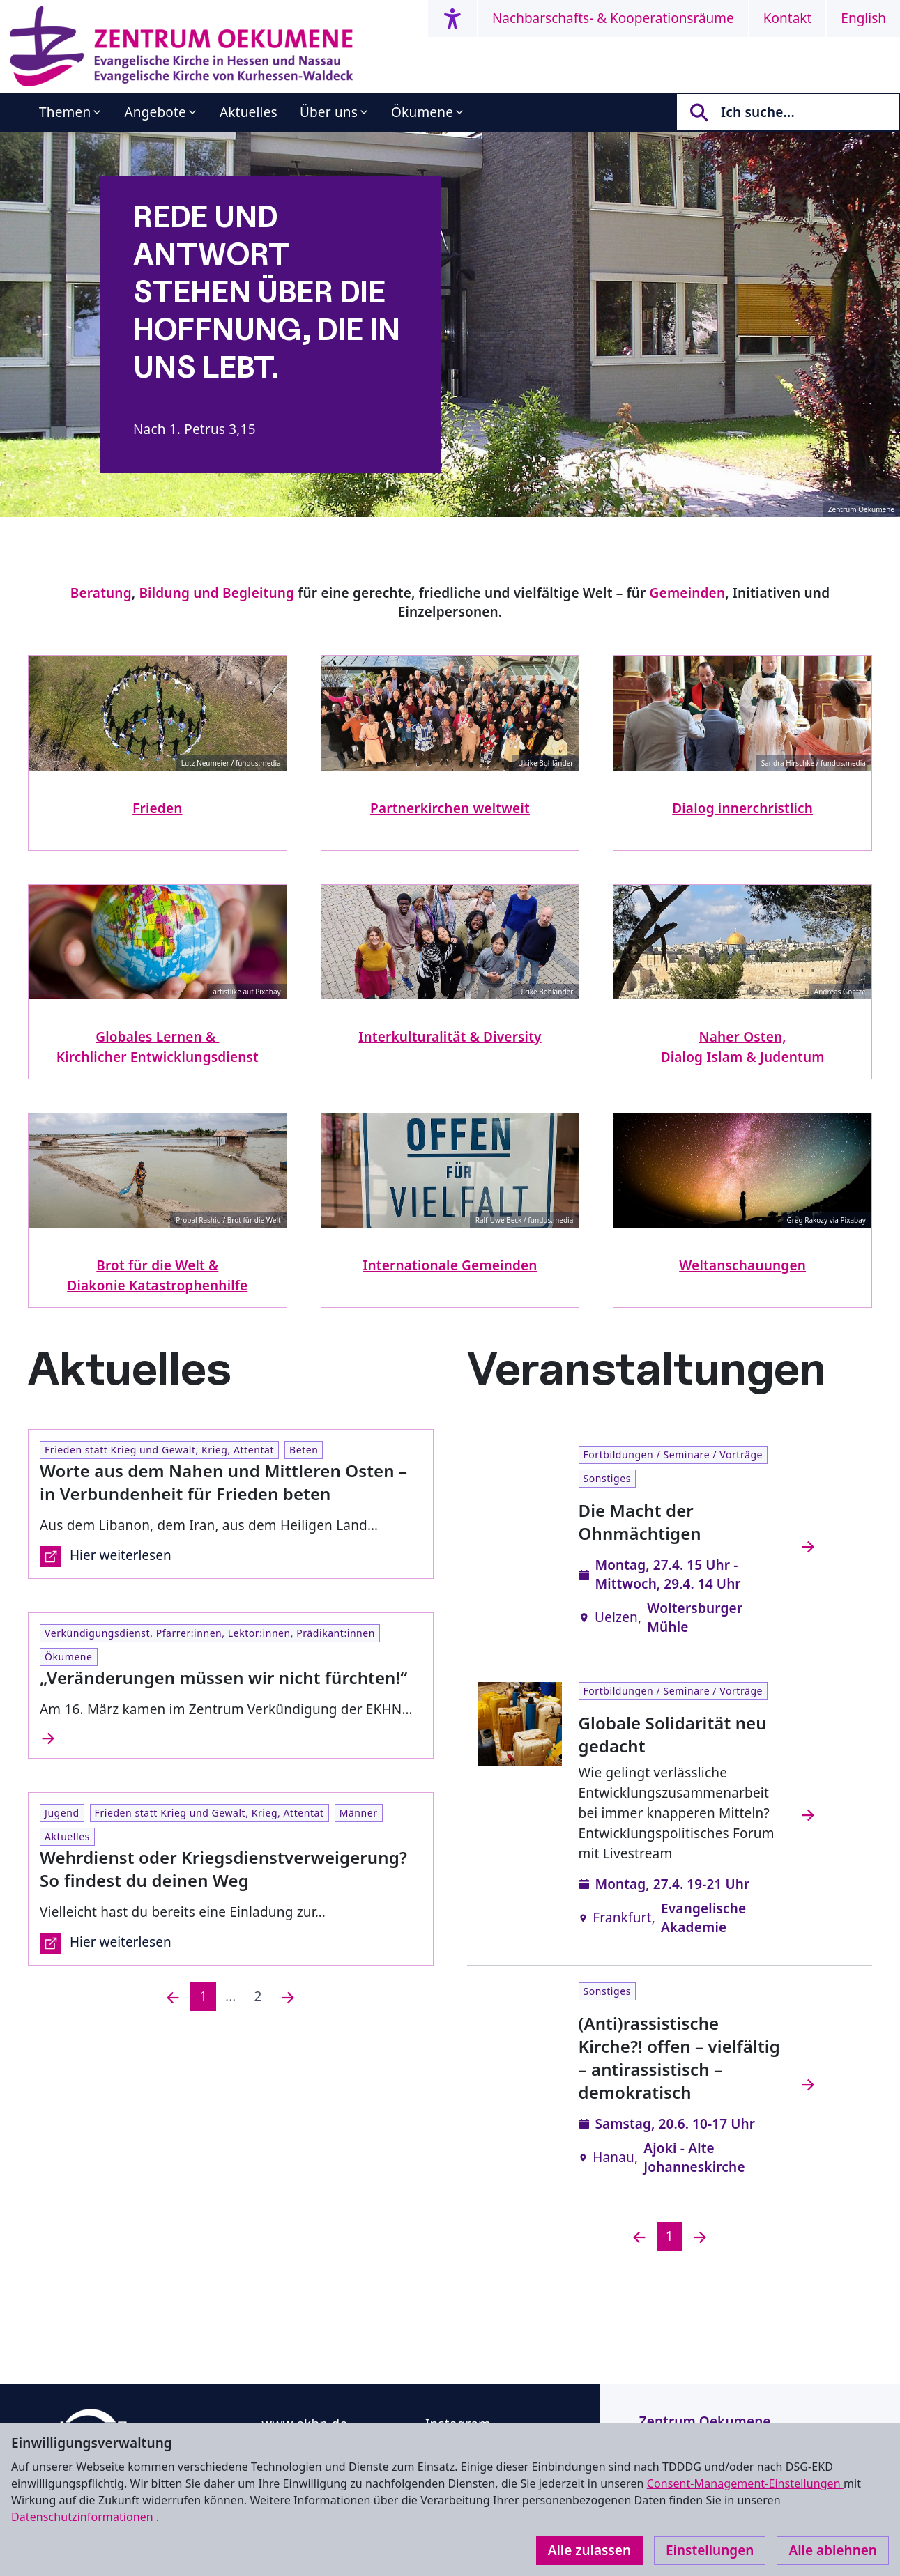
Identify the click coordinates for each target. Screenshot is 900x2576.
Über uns (329, 112)
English (863, 18)
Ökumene (422, 112)
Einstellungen (710, 2550)
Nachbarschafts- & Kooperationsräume (613, 18)
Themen (65, 112)
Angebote (155, 112)
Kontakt (787, 18)
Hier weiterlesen (105, 1556)
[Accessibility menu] (452, 18)
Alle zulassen (589, 2550)
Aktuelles (248, 112)
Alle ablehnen (832, 2550)
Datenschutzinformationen (83, 2516)
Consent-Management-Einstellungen (745, 2483)
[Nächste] (287, 1996)
